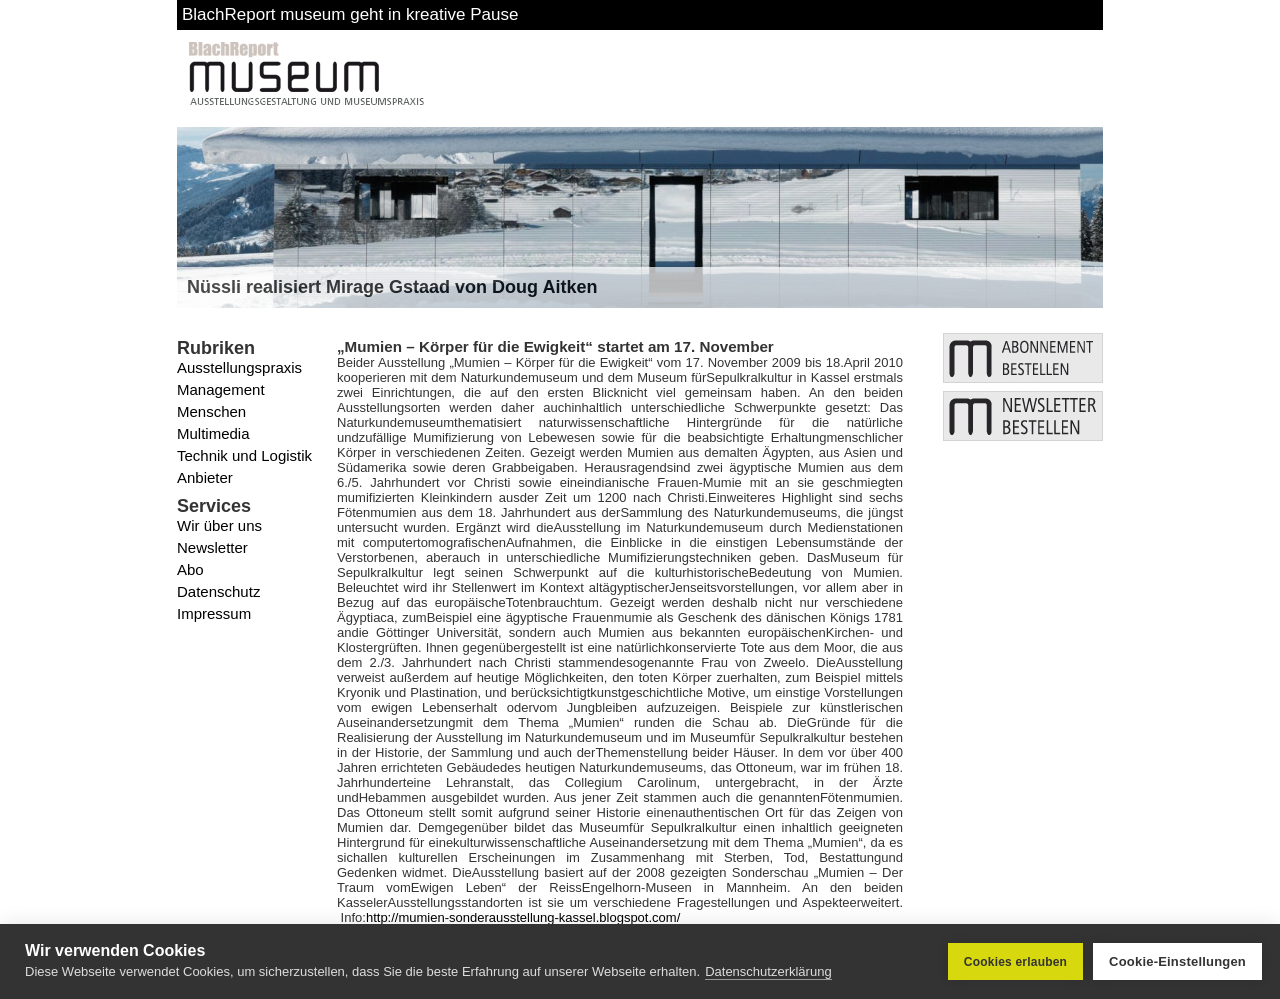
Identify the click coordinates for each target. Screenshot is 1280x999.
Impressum (214, 613)
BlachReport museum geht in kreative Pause (350, 14)
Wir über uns (219, 525)
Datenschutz (218, 591)
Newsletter (212, 547)
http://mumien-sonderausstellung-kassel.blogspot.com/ (523, 917)
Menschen (211, 411)
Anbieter (205, 477)
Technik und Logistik (244, 455)
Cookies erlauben (1015, 962)
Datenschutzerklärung (768, 971)
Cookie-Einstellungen (1177, 961)
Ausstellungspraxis (239, 367)
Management (221, 389)
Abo (190, 569)
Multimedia (213, 433)
